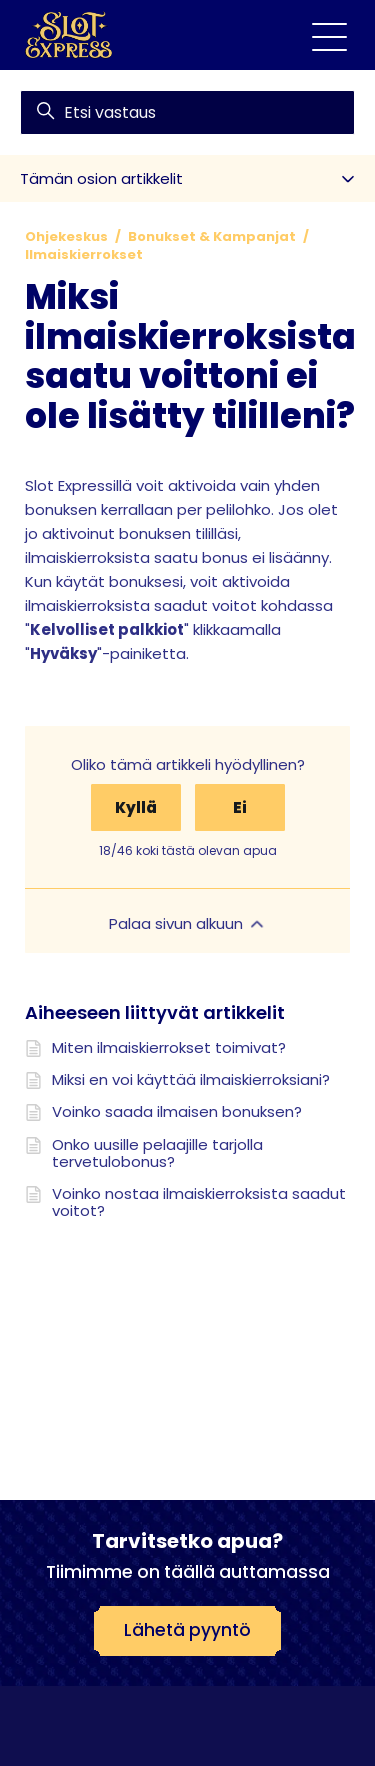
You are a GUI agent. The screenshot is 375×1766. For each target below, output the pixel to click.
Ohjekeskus (66, 236)
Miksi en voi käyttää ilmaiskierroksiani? (191, 1079)
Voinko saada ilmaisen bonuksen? (177, 1111)
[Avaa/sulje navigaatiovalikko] (329, 35)
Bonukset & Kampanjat (212, 236)
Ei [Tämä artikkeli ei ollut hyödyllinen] (240, 807)
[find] (187, 112)
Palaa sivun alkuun (188, 923)
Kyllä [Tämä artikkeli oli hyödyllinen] (136, 807)
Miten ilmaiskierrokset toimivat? (169, 1047)
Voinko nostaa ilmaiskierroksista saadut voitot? (199, 1202)
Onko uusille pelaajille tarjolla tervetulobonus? (157, 1153)
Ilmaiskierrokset (84, 254)
